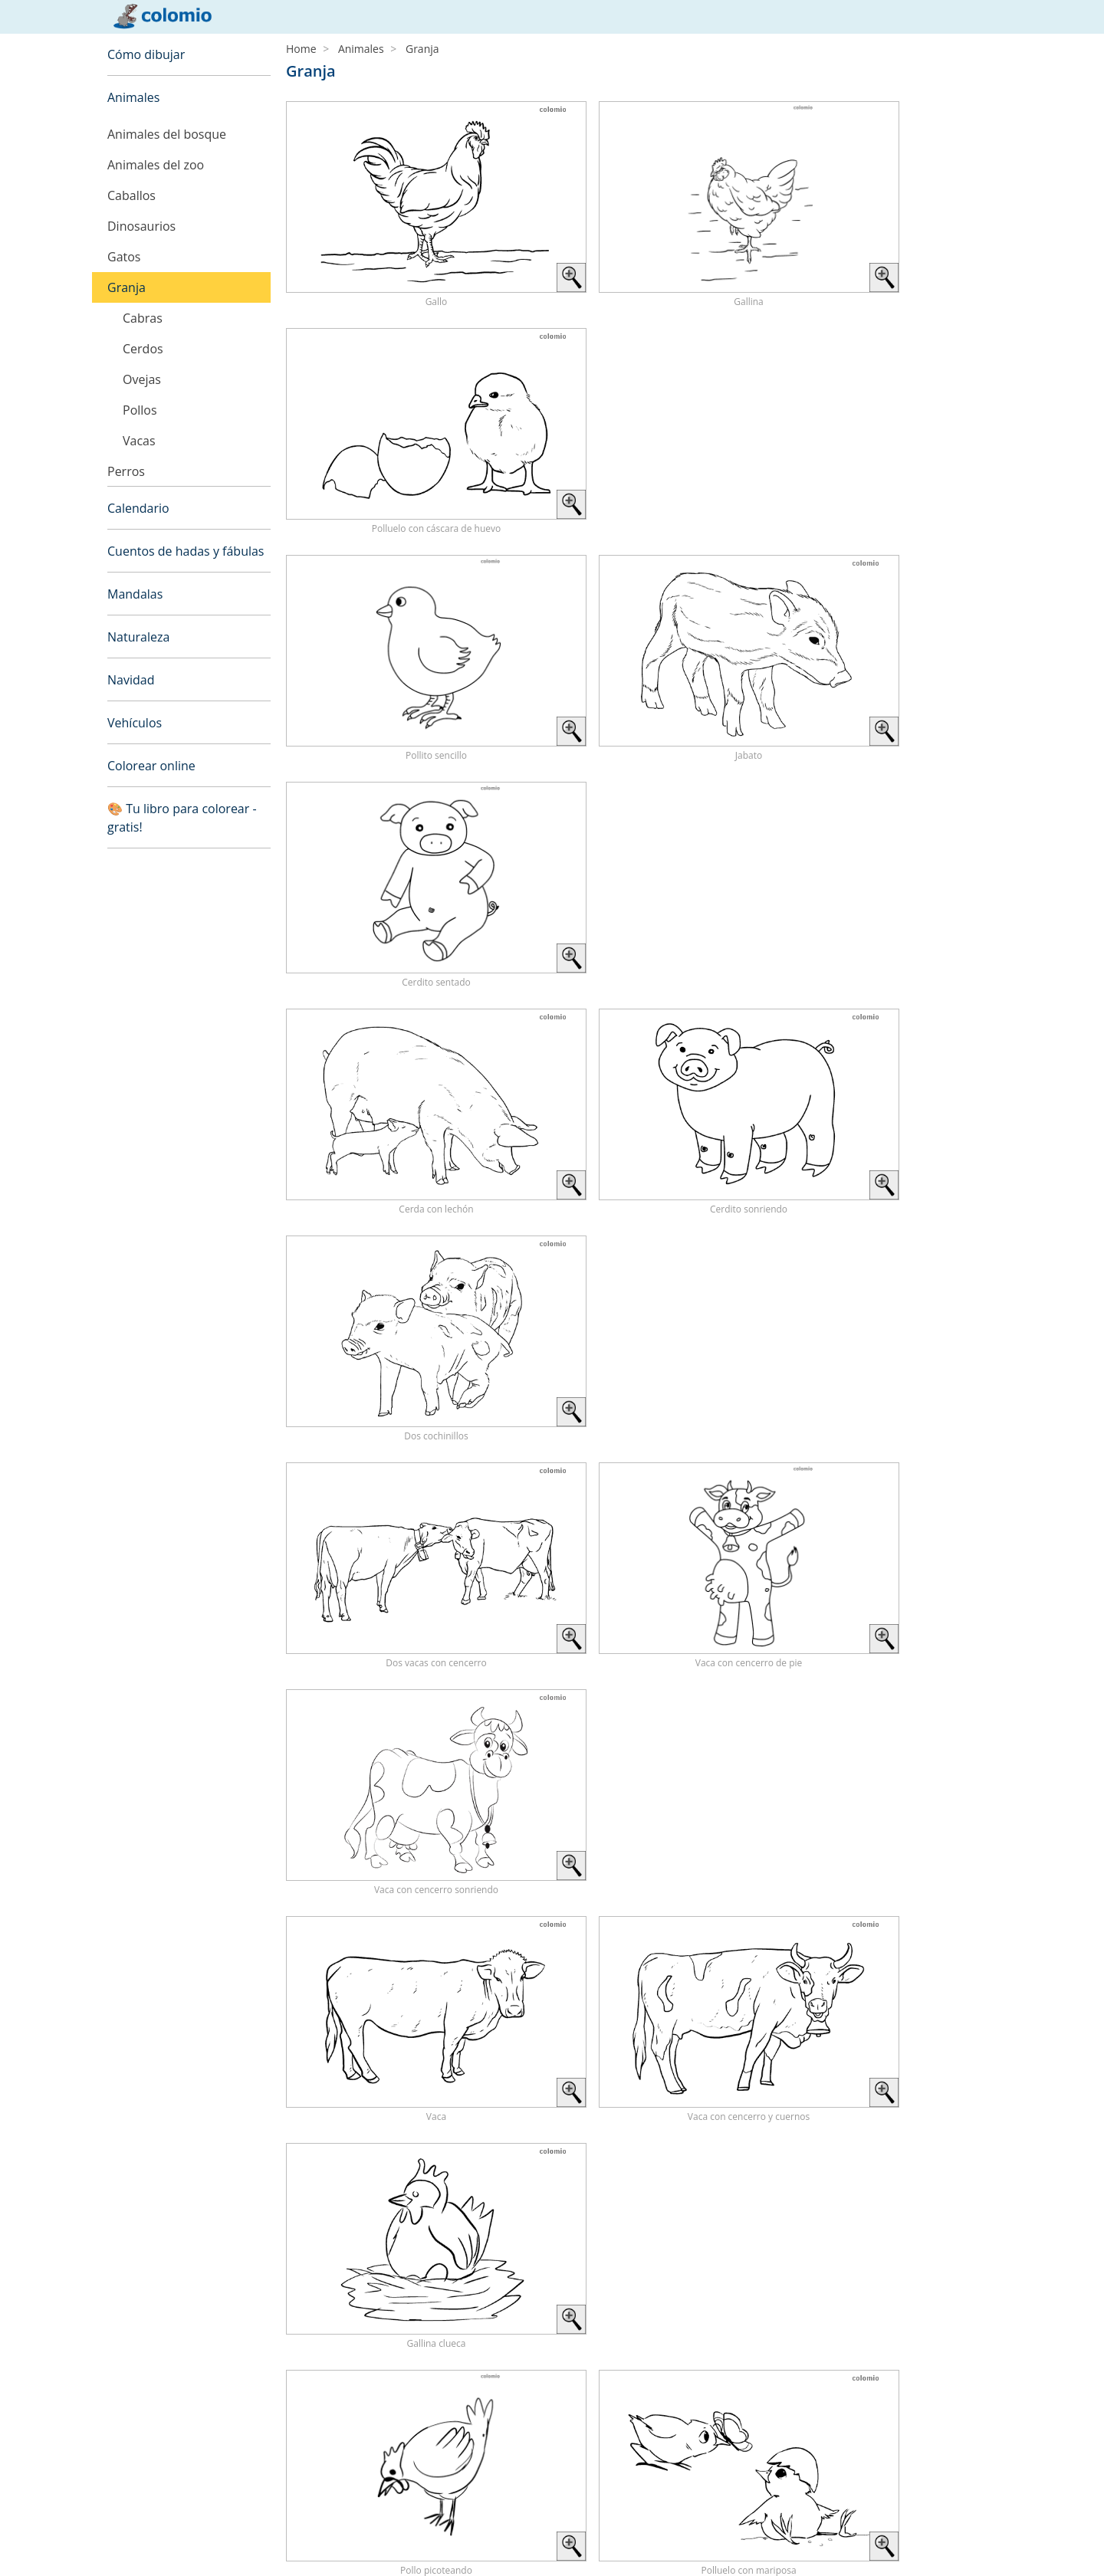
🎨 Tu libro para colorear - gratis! (182, 817)
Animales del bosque (166, 134)
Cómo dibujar (146, 54)
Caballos (131, 195)
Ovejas (142, 379)
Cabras (143, 318)
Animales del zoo (155, 164)
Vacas (139, 440)
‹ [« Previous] (890, 1702)
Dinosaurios (141, 226)
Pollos (140, 410)
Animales (133, 97)
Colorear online (151, 765)
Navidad (130, 679)
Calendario (138, 508)
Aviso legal (133, 2526)
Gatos (123, 256)
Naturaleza (138, 636)
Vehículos (134, 722)
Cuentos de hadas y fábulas (185, 551)
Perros (126, 471)
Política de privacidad (160, 2544)
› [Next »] (989, 1702)
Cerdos (143, 348)
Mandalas (135, 594)
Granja (126, 287)
